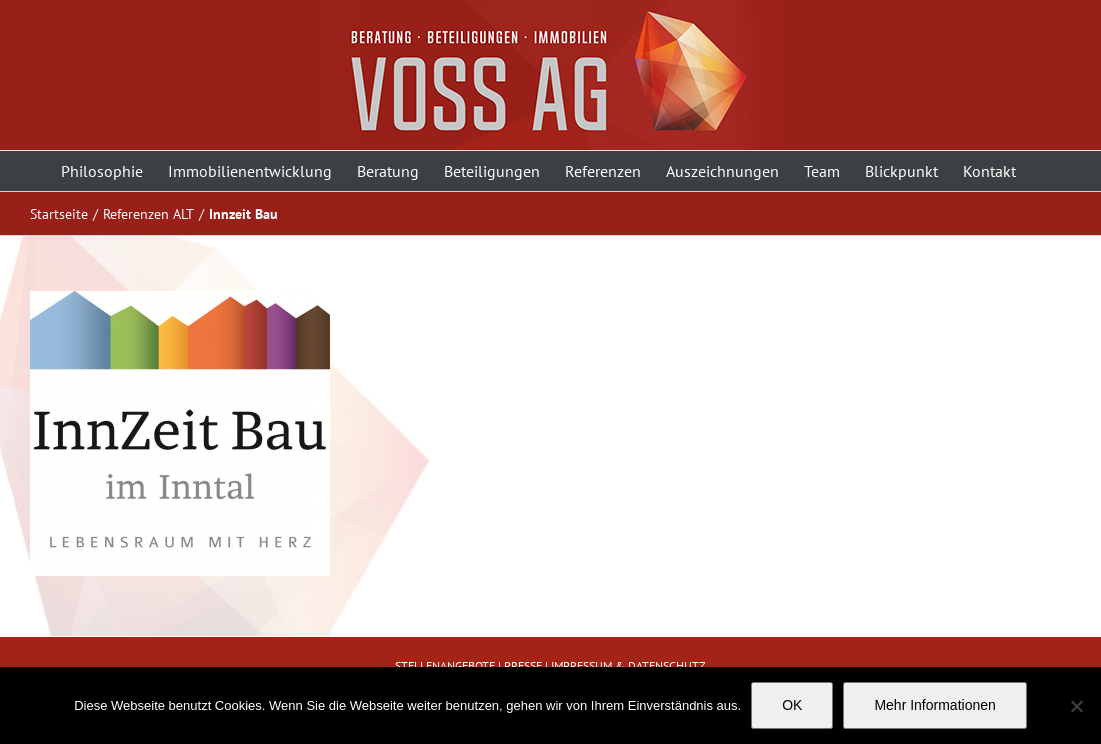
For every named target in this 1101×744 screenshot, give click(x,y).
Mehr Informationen (934, 705)
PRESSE (523, 665)
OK (792, 705)
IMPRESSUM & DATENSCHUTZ (628, 665)
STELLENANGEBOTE (445, 665)
